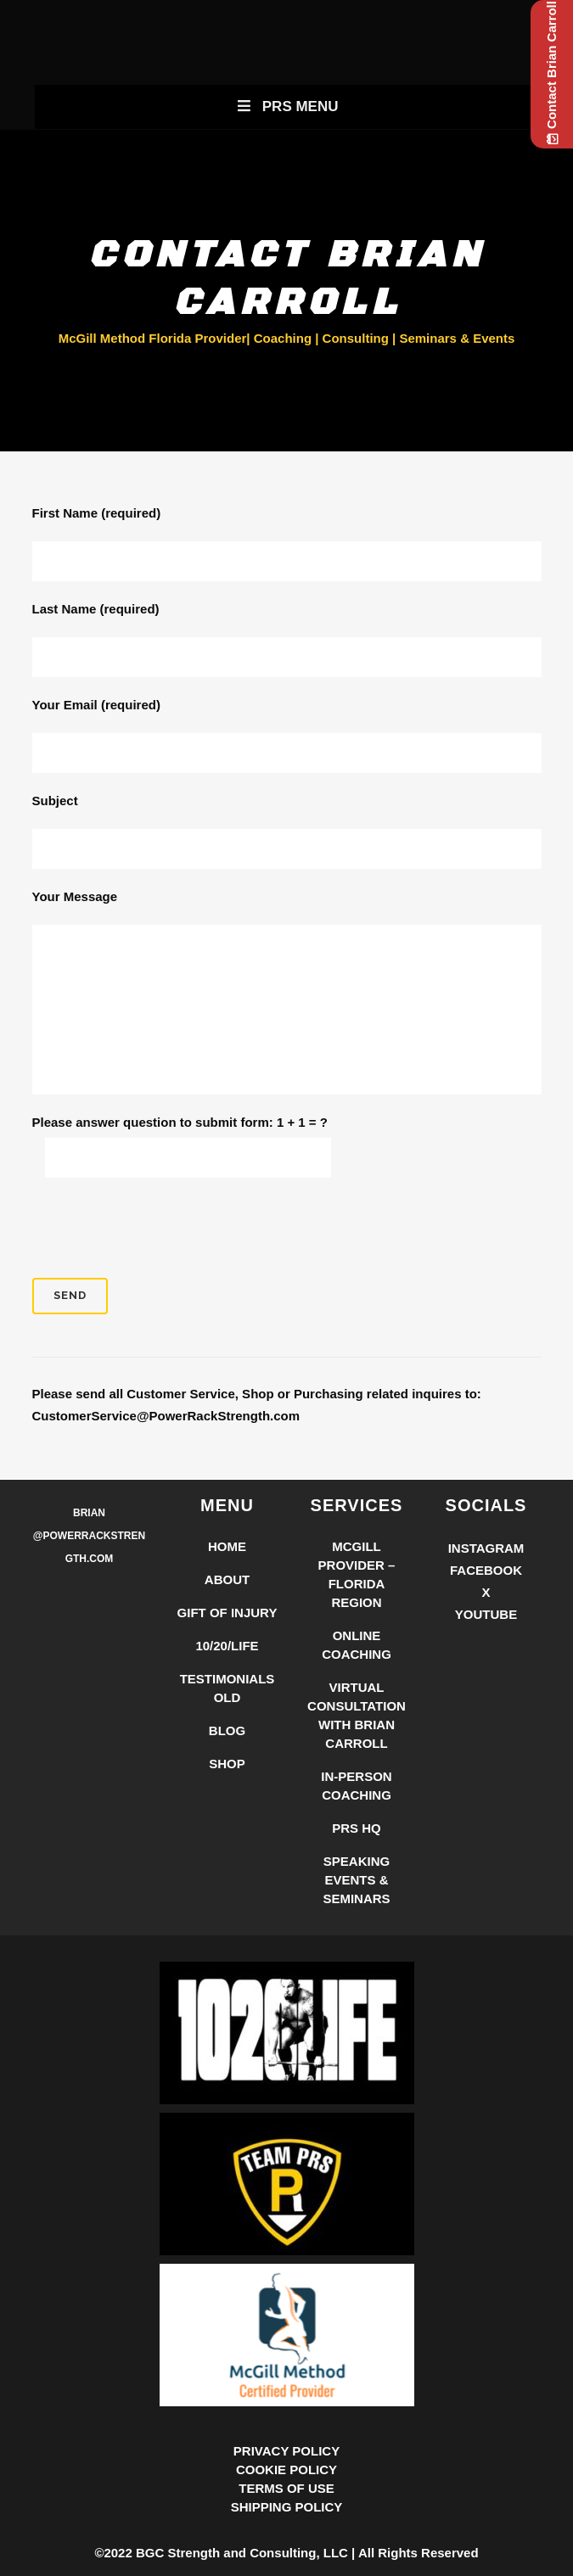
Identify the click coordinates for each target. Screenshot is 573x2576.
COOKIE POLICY (286, 2469)
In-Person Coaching (356, 1785)
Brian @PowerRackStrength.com (89, 1536)
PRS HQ (356, 1828)
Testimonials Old (227, 1688)
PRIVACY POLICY (286, 2451)
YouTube (486, 1614)
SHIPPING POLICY (287, 2507)
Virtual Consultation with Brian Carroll (356, 1715)
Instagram (486, 1548)
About (227, 1579)
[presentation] (161, 1228)
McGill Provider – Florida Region (357, 1574)
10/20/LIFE (226, 1645)
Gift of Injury (227, 1612)
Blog (227, 1730)
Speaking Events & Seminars (356, 1880)
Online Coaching (356, 1644)
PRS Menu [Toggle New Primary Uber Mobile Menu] (286, 106)
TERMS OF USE (286, 2488)
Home (227, 1546)
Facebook (486, 1570)
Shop (227, 1763)
